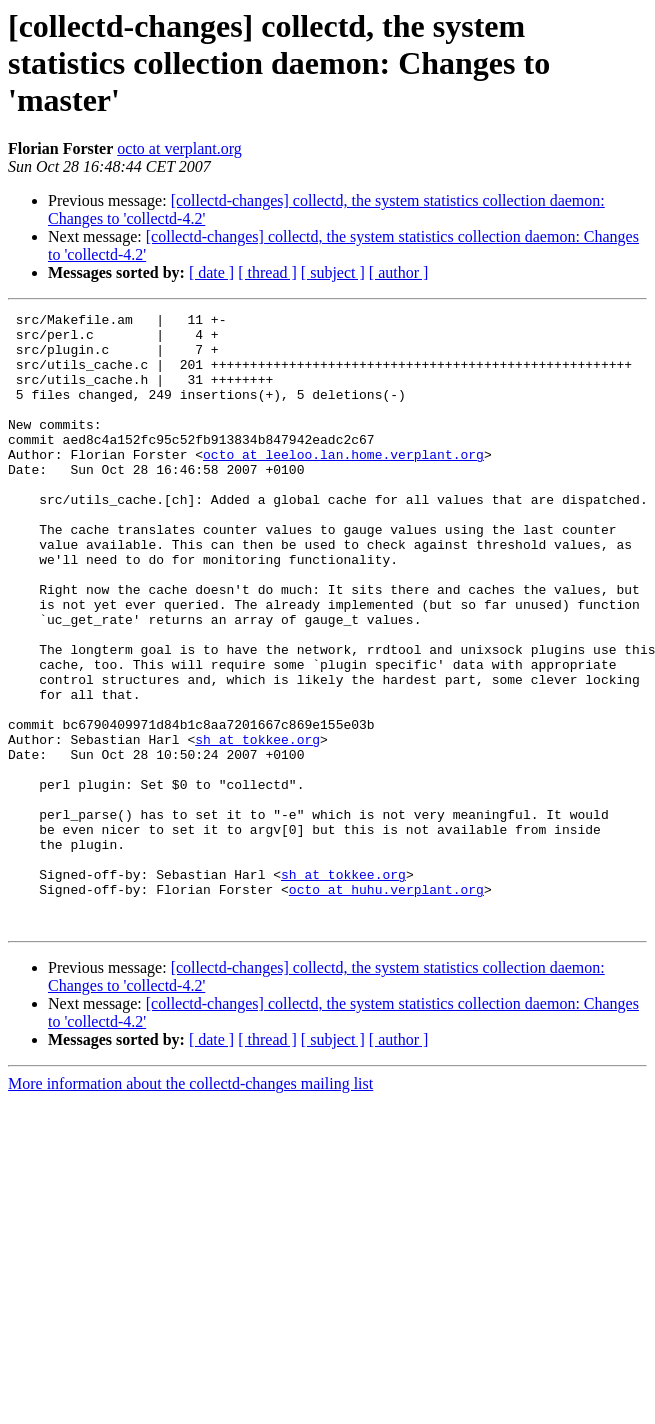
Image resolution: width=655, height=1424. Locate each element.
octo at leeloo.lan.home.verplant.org (343, 484)
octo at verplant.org (179, 148)
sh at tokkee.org (257, 826)
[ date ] (211, 272)
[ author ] (399, 272)
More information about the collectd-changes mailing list (190, 1206)
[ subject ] (333, 272)
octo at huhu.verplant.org (386, 1006)
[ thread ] (267, 272)
